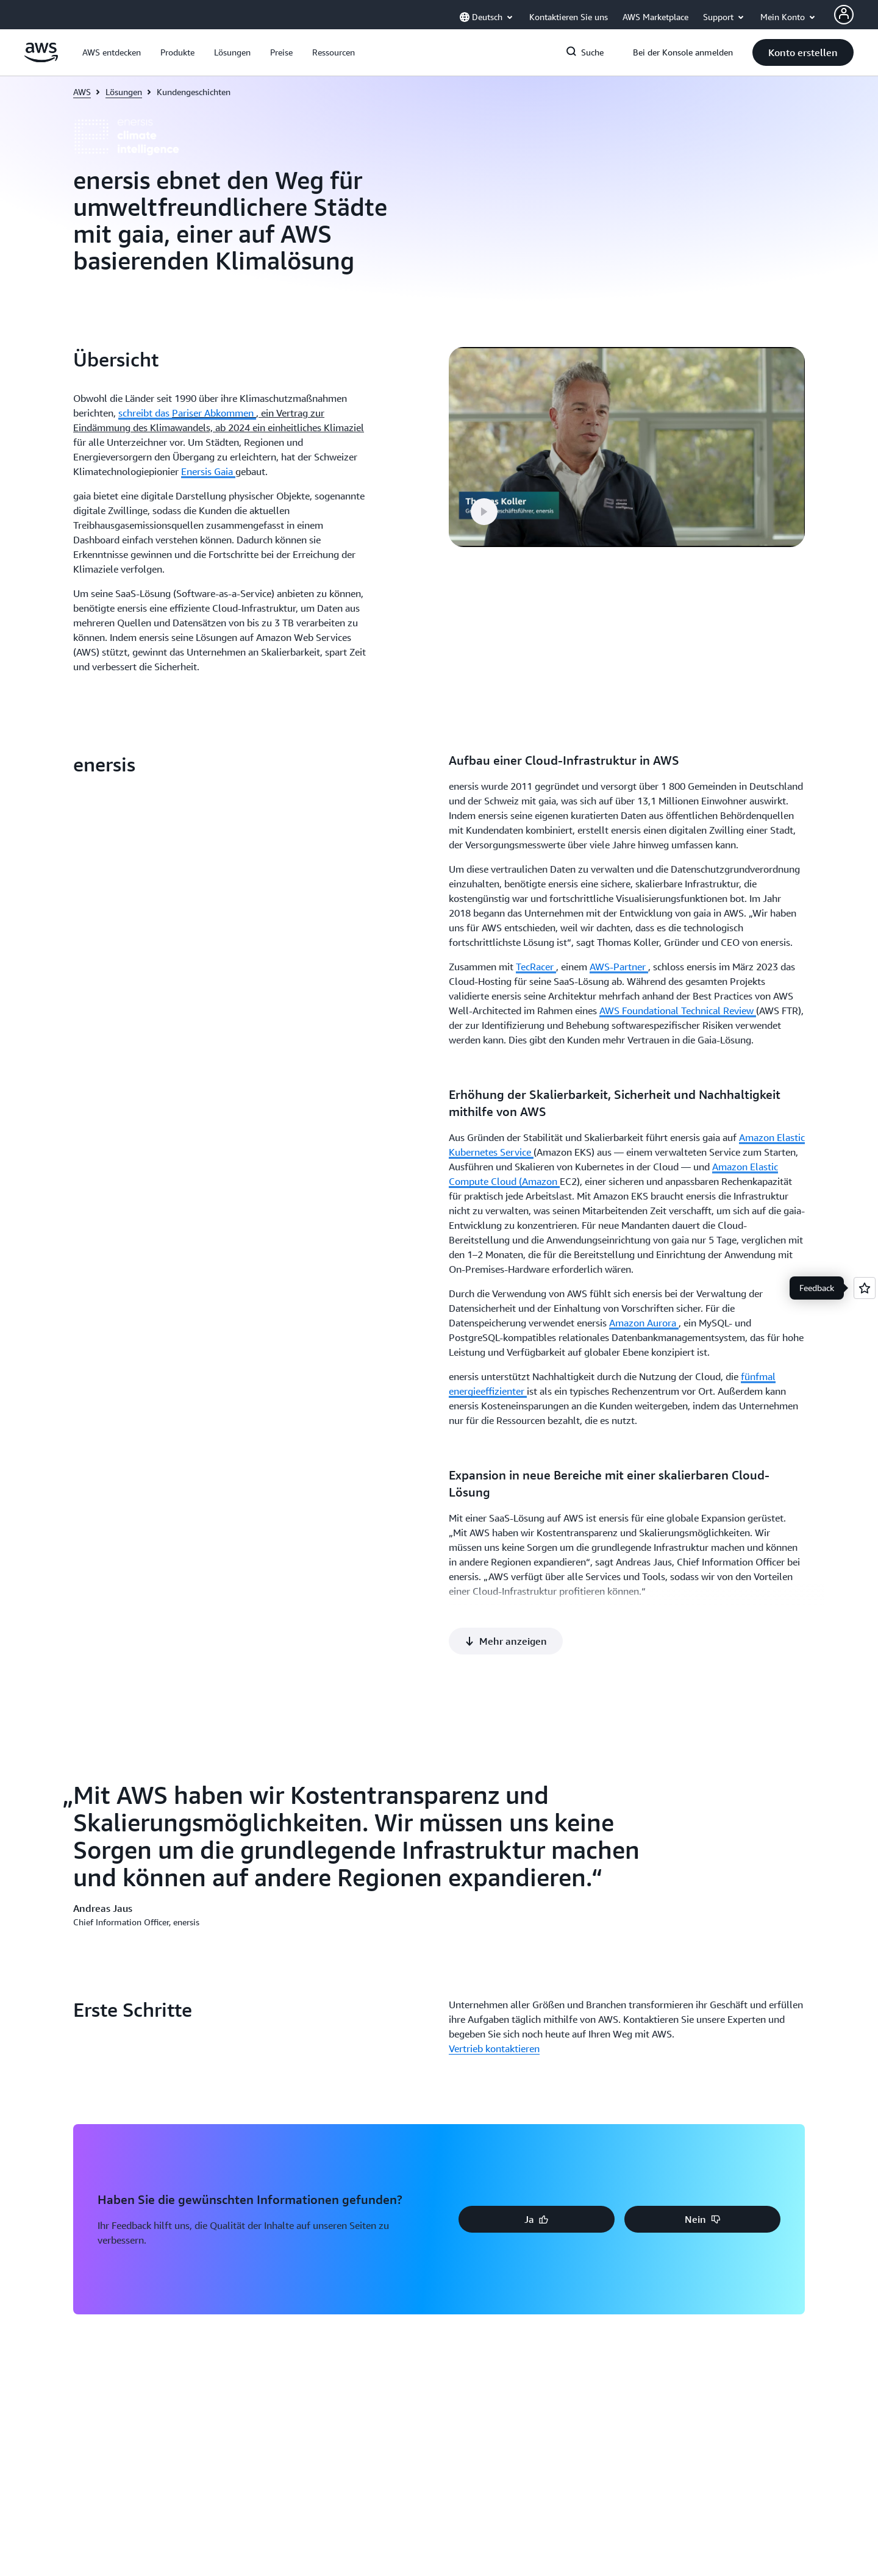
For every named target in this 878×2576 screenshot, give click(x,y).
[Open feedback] (865, 1288)
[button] (112, 52)
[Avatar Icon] (844, 14)
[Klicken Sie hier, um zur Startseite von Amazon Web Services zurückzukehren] (41, 59)
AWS (82, 92)
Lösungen (123, 92)
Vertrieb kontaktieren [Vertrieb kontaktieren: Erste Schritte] (494, 1521)
